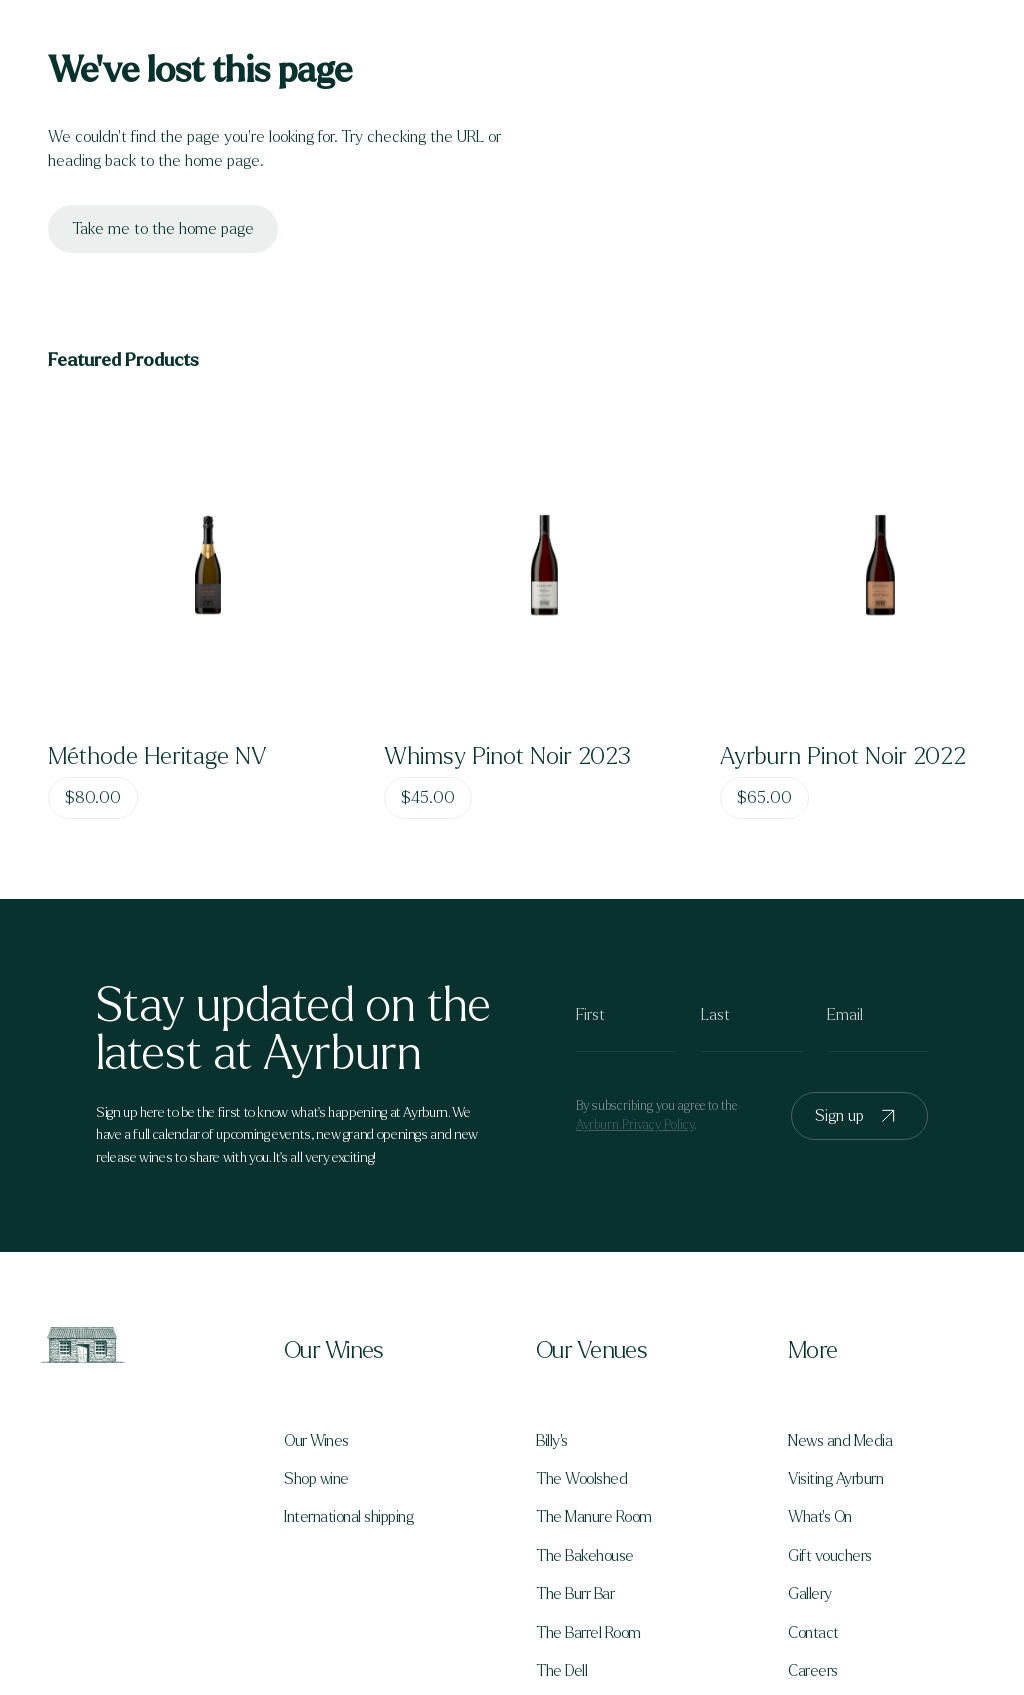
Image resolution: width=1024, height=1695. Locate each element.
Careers (813, 1671)
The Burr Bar (575, 1594)
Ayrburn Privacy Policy (635, 1125)
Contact (813, 1633)
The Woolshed (581, 1479)
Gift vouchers (830, 1556)
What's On (820, 1517)
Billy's (552, 1441)
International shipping (348, 1517)
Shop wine (316, 1479)
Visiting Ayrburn (835, 1479)
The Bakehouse (585, 1556)
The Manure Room (594, 1517)
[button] (386, 1351)
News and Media (840, 1441)
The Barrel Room (588, 1633)
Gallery (810, 1594)
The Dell (561, 1671)
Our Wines (316, 1441)
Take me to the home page (163, 228)
